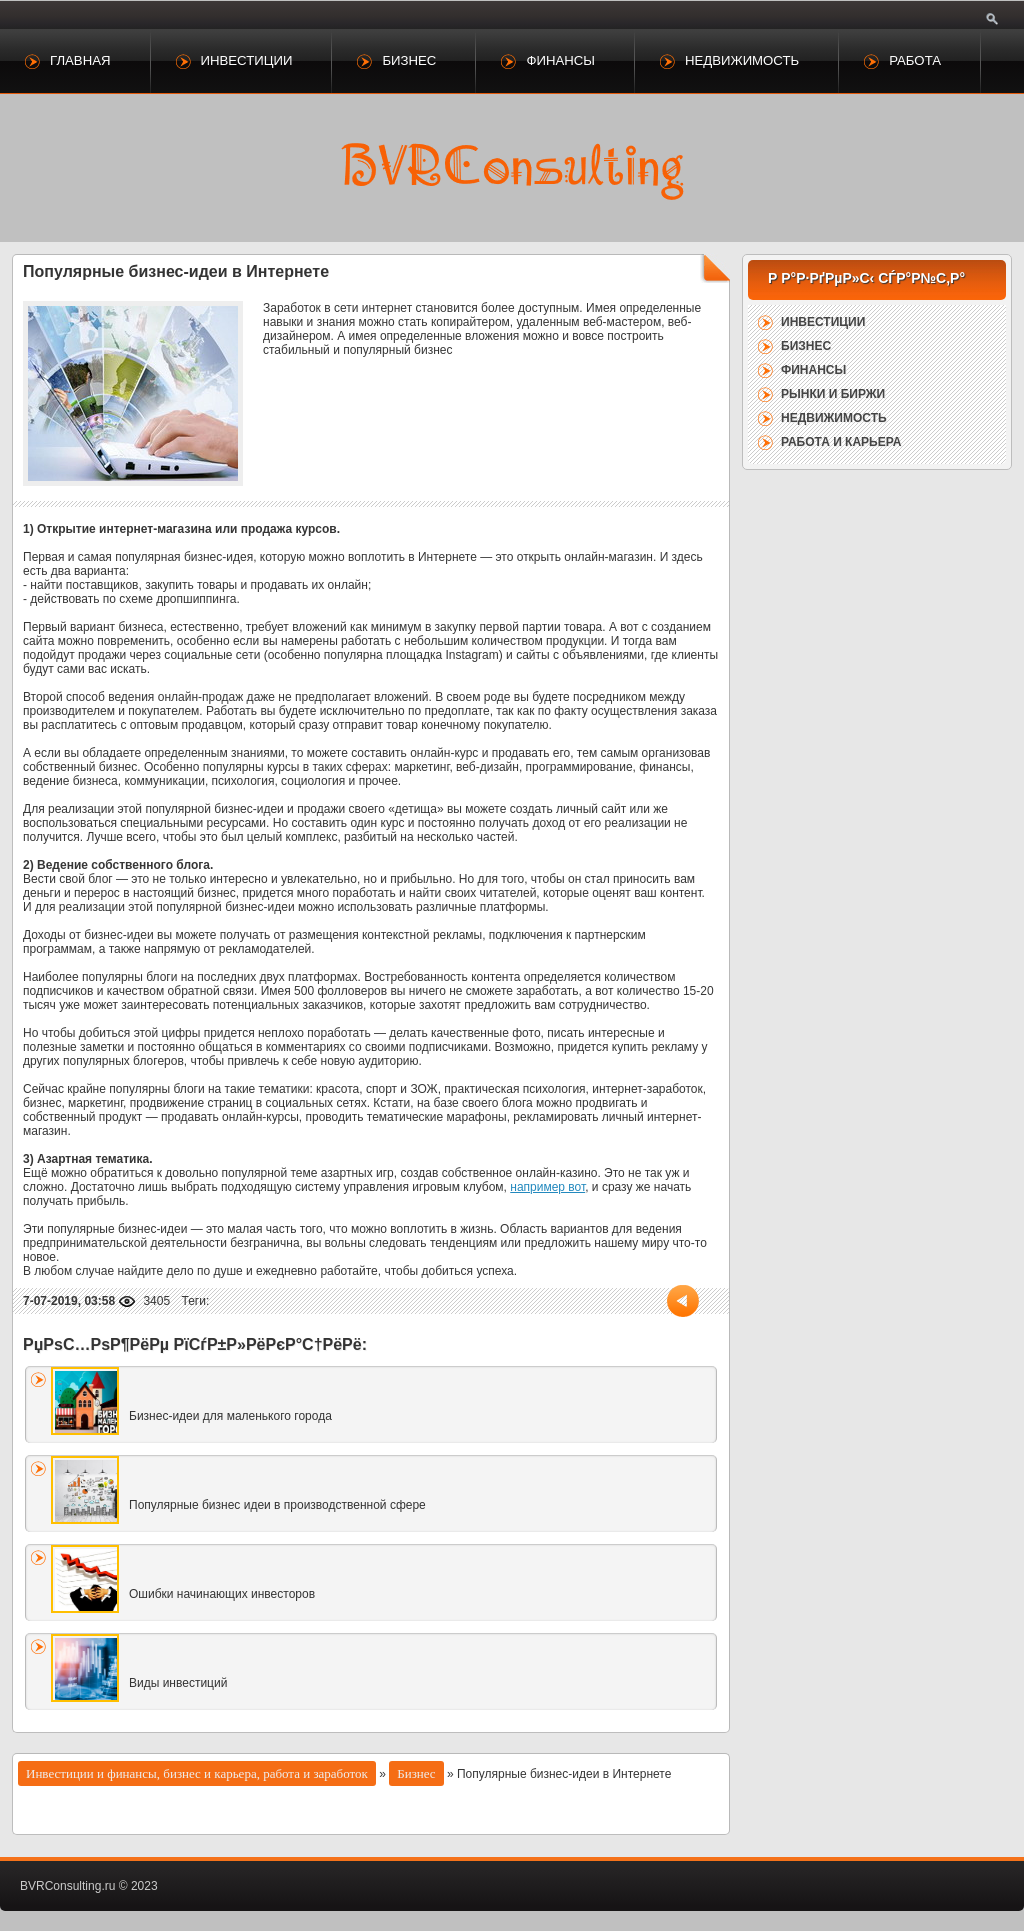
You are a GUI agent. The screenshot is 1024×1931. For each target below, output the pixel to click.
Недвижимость (742, 60)
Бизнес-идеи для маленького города (230, 1416)
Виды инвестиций (178, 1683)
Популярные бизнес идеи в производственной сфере (277, 1505)
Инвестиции (247, 60)
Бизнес (409, 60)
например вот (547, 1187)
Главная (80, 60)
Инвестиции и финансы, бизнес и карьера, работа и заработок (197, 1773)
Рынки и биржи (833, 394)
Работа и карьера (841, 442)
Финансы (560, 60)
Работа (915, 60)
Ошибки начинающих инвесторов (222, 1594)
